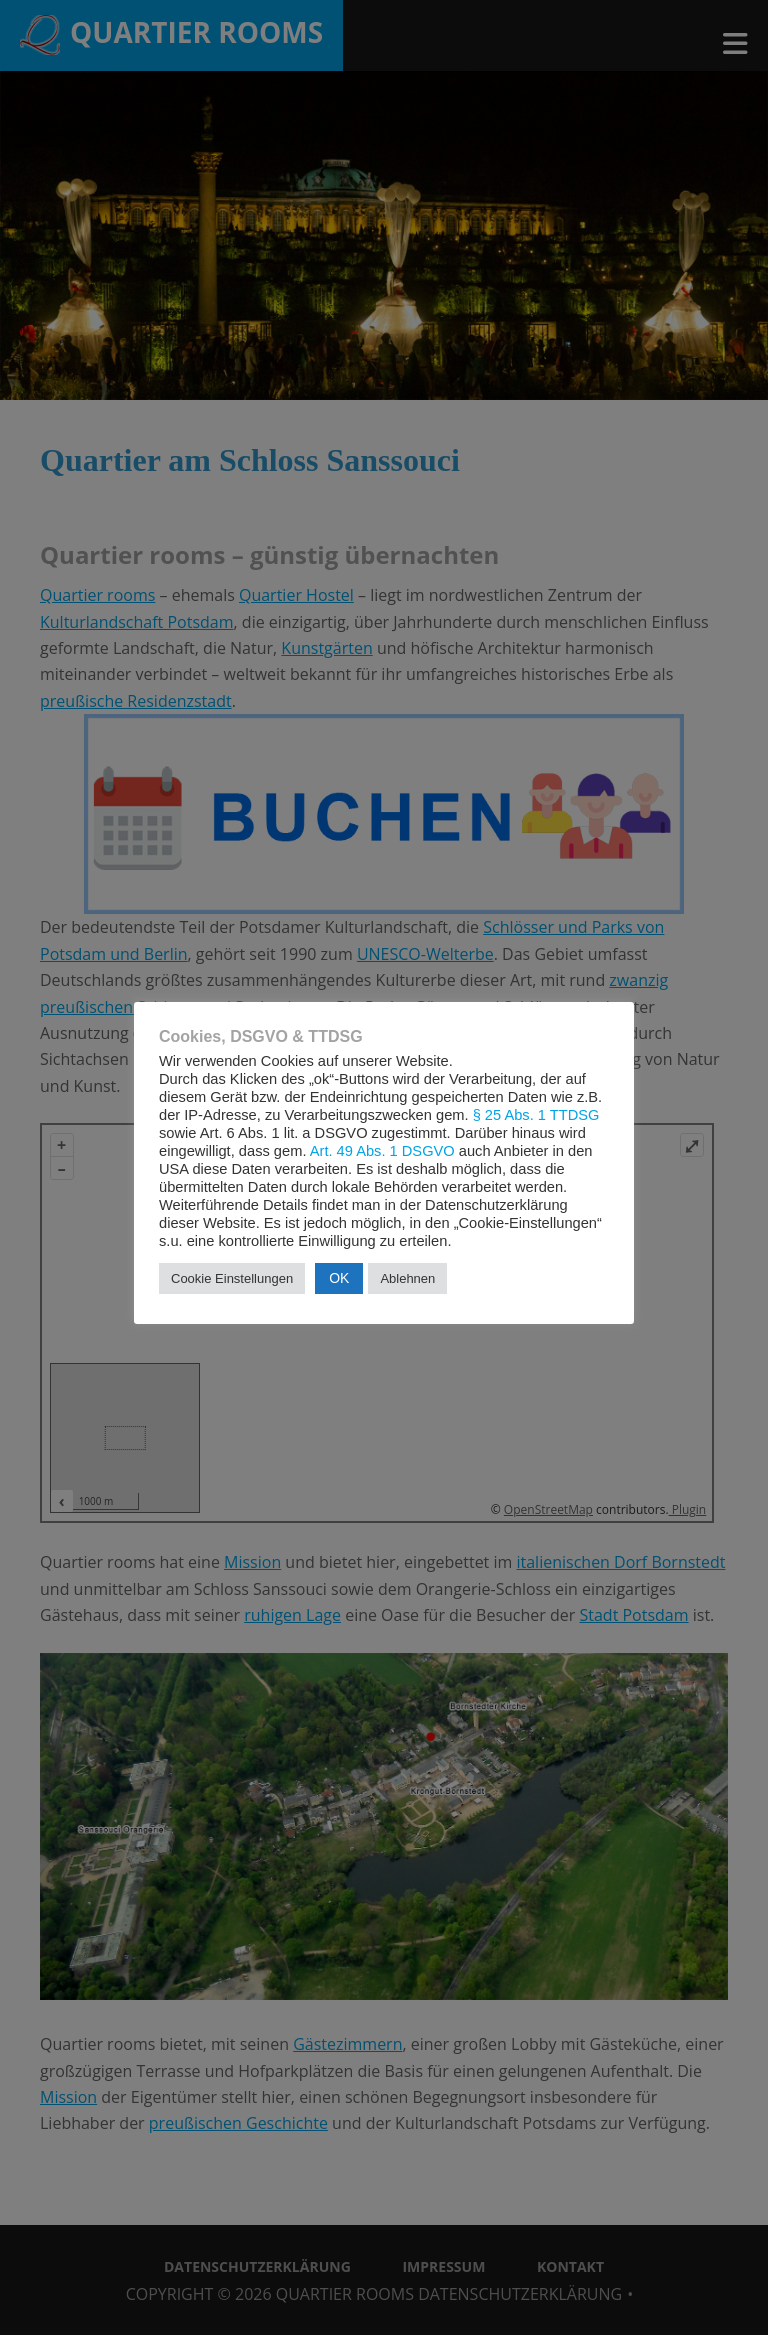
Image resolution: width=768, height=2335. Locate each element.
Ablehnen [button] (407, 1278)
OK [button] (339, 1278)
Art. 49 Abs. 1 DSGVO (382, 1151)
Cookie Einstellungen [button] (232, 1278)
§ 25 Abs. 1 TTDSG (536, 1115)
